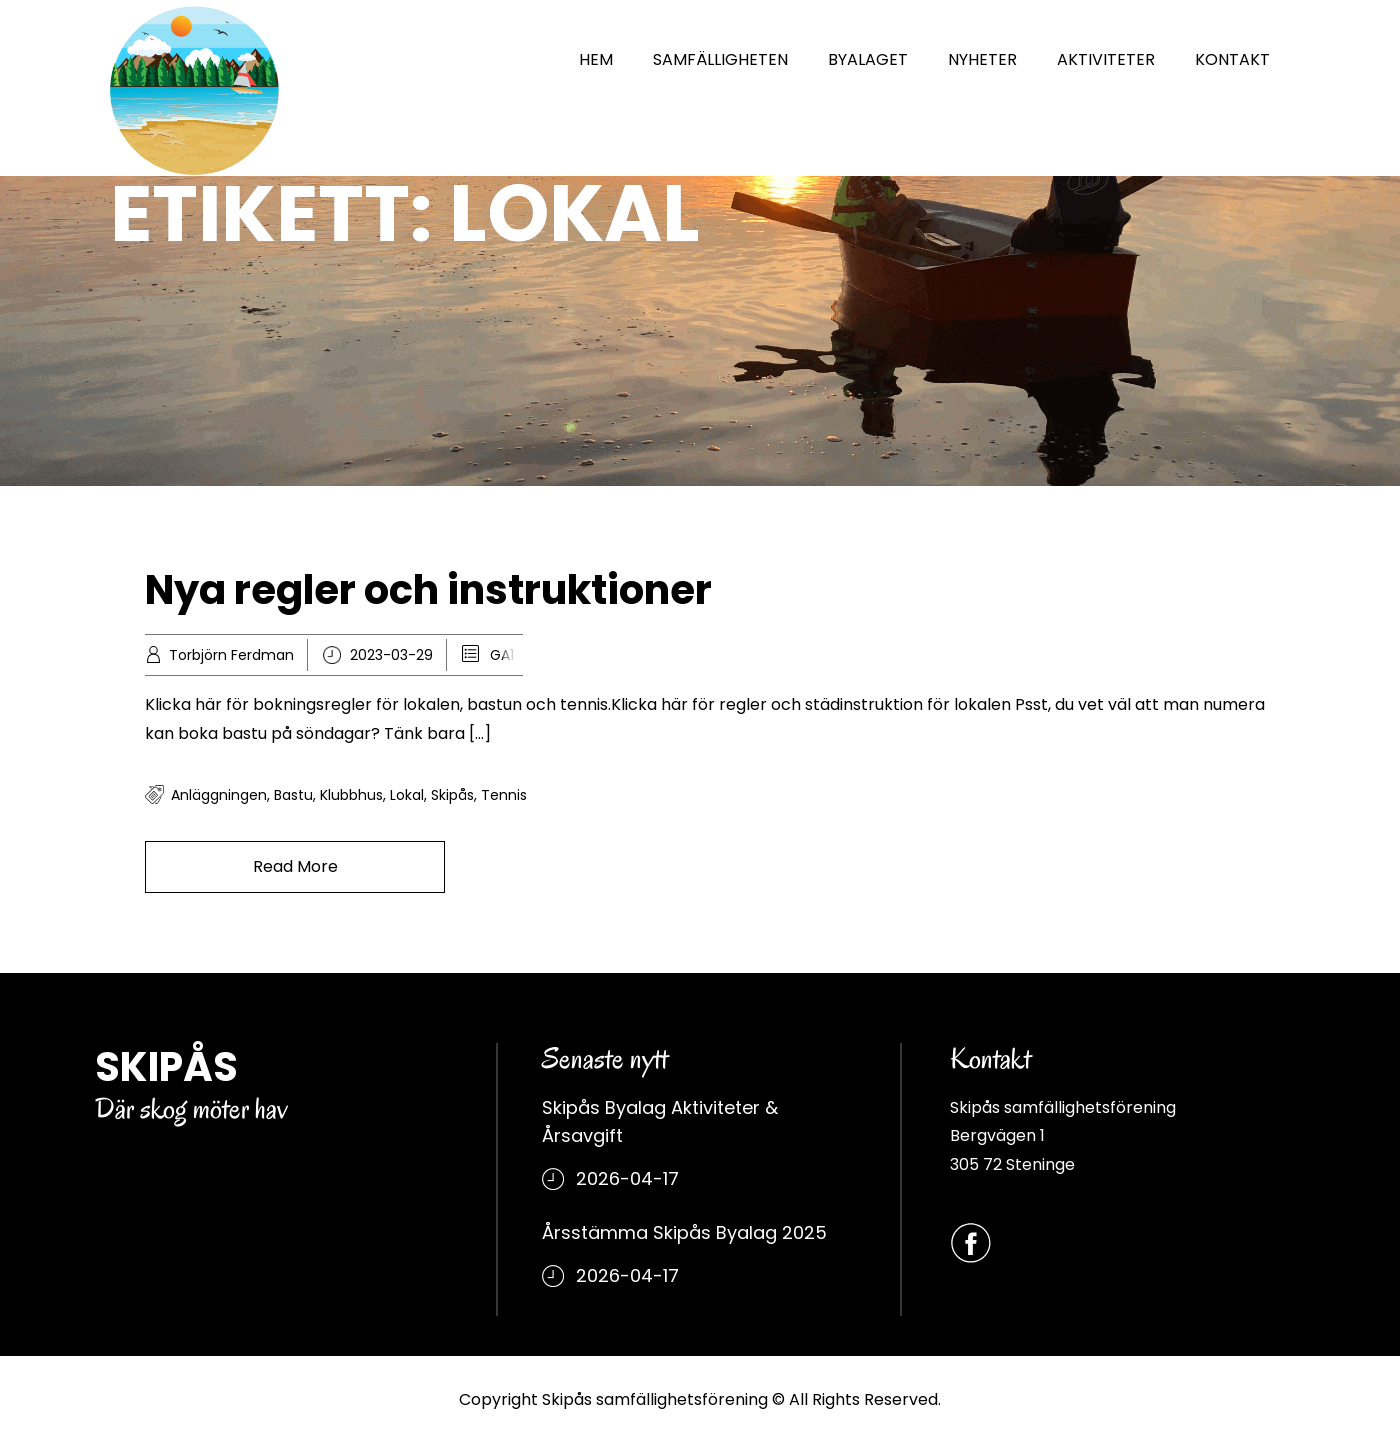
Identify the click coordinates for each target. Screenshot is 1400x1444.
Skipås (452, 795)
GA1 (502, 655)
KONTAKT (1232, 59)
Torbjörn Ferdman (231, 655)
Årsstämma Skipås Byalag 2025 (684, 1232)
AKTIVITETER (1106, 59)
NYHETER (982, 59)
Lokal (407, 795)
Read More (295, 866)
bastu (293, 795)
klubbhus (351, 795)
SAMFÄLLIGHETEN (720, 59)
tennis (504, 795)
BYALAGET (868, 59)
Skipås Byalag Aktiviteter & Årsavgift (660, 1121)
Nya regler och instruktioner (428, 590)
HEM (596, 59)
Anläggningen (219, 795)
